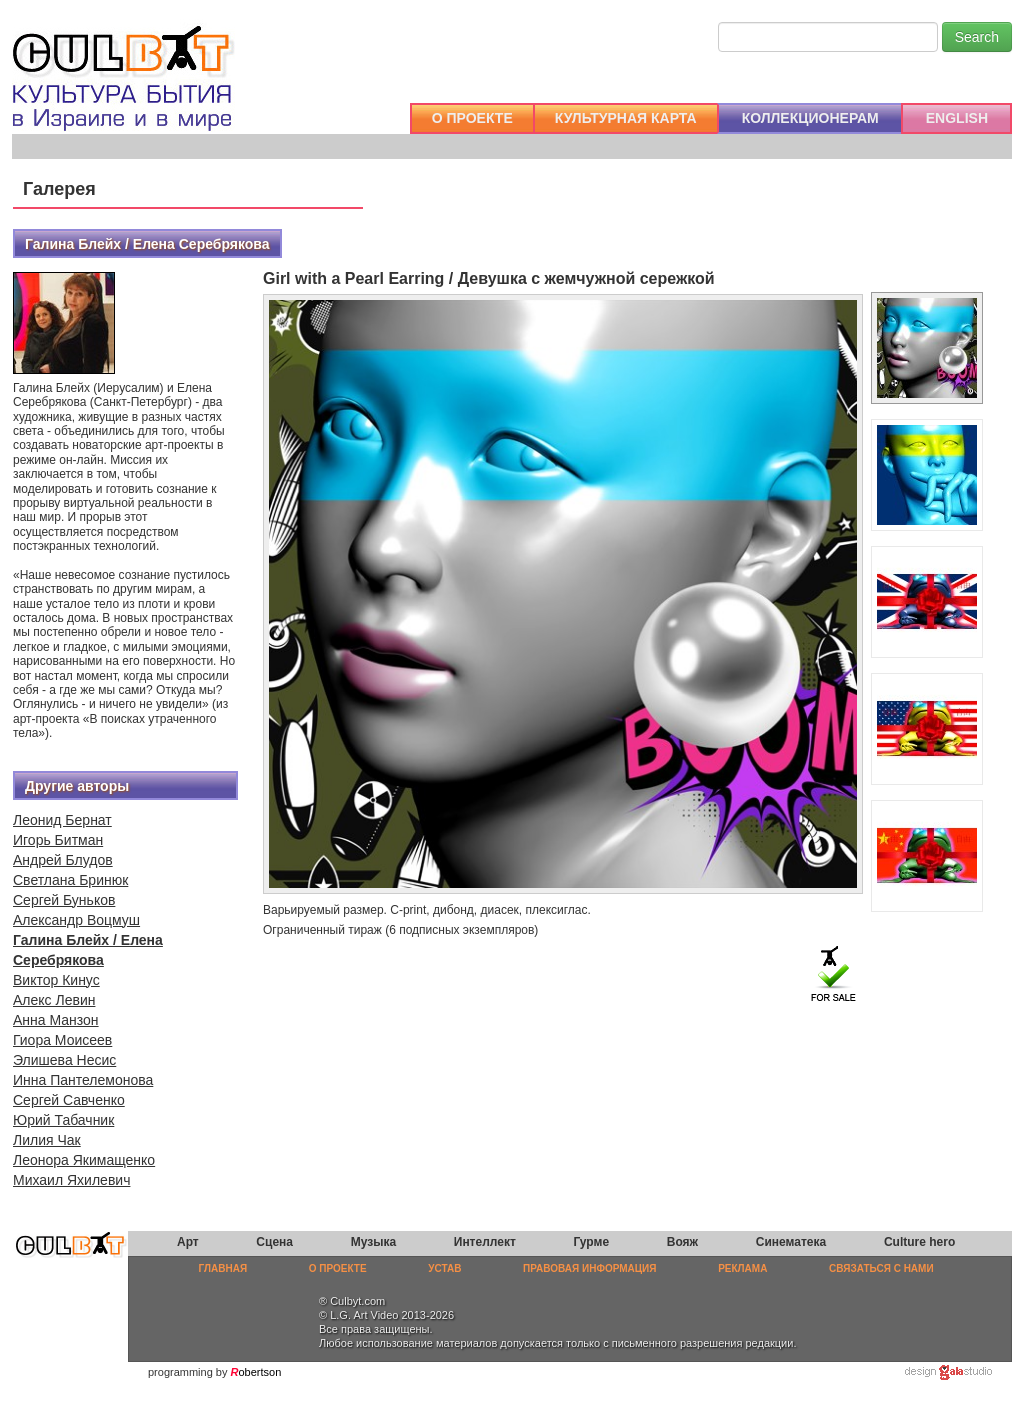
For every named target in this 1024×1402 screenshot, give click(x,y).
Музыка (373, 1242)
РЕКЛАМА (742, 1268)
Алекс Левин (54, 1000)
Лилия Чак (47, 1140)
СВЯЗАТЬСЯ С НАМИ (881, 1268)
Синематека (791, 1242)
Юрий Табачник (63, 1120)
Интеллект (485, 1242)
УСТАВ (444, 1268)
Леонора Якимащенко (84, 1160)
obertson (260, 1372)
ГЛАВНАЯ (223, 1268)
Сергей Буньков (64, 900)
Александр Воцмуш (76, 920)
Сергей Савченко (69, 1100)
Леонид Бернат (62, 820)
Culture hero (919, 1242)
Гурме (592, 1242)
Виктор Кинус (56, 980)
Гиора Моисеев (62, 1040)
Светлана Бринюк (70, 880)
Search (977, 37)
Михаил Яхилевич (71, 1180)
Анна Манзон (56, 1020)
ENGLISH (957, 118)
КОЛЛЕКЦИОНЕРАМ (810, 118)
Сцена (274, 1242)
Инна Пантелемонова (83, 1080)
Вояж (682, 1242)
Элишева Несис (64, 1060)
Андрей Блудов (63, 860)
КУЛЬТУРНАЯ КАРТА (626, 118)
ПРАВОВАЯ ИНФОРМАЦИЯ (589, 1268)
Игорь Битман (58, 840)
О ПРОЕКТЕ (472, 118)
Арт (188, 1242)
